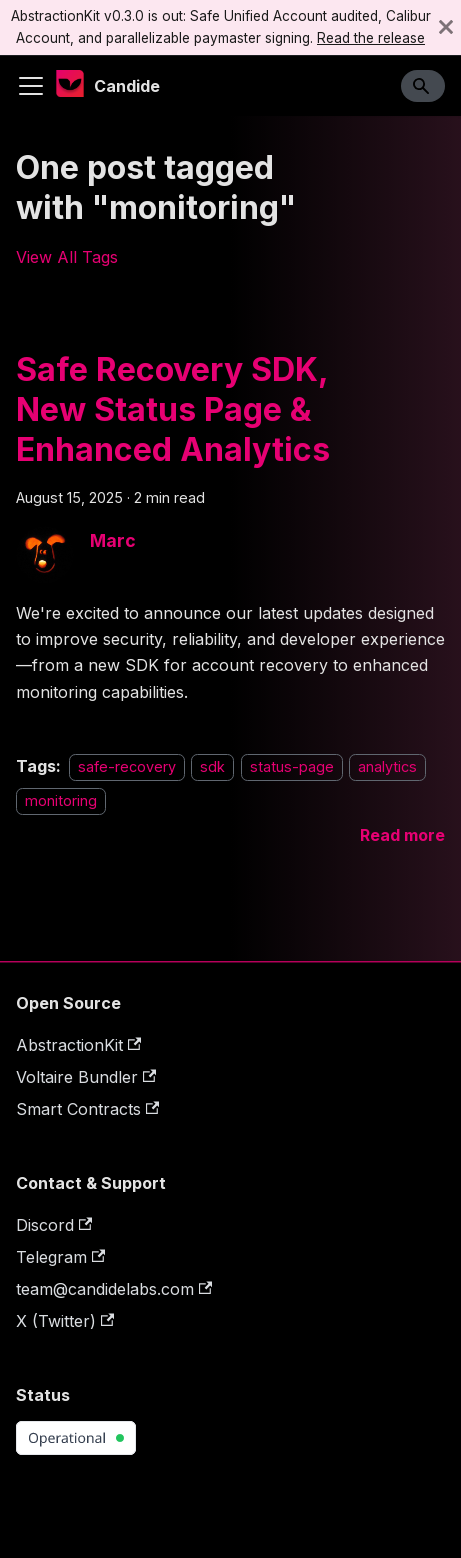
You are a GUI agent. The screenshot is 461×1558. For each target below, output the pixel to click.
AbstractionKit (78, 1045)
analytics (387, 766)
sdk (212, 766)
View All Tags (67, 257)
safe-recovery (127, 766)
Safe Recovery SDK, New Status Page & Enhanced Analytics (173, 409)
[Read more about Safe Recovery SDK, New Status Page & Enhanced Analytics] (402, 835)
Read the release (371, 38)
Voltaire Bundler (86, 1077)
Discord (54, 1225)
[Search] (423, 86)
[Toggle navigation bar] (31, 86)
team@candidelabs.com (114, 1289)
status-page (292, 766)
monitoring (61, 801)
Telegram (60, 1257)
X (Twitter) (65, 1321)
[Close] (446, 27)
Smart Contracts (87, 1109)
